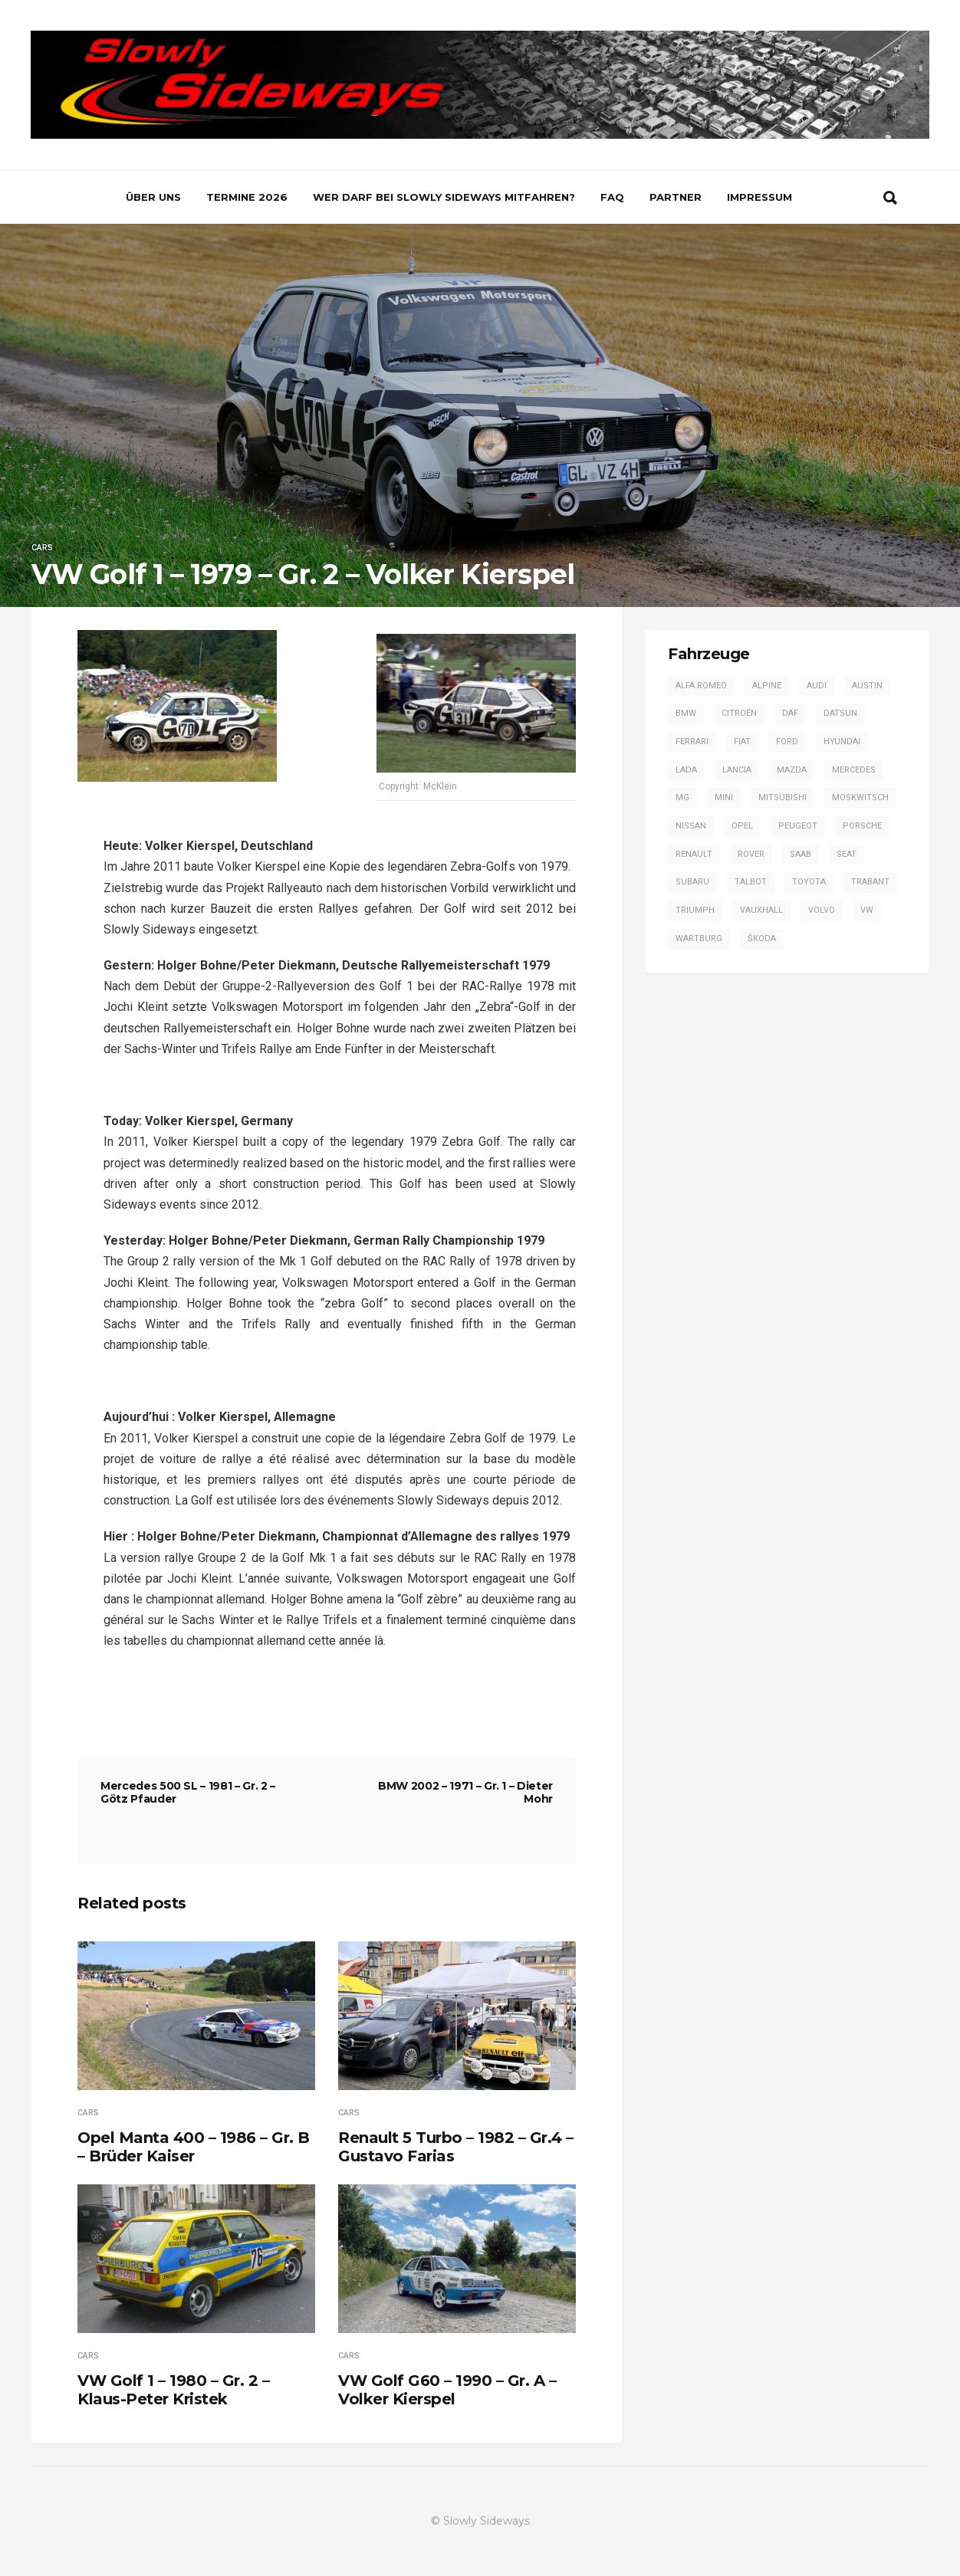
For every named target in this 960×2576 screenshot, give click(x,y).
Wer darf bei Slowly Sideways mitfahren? (444, 197)
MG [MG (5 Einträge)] (682, 797)
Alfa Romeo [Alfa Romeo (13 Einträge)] (701, 686)
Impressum (759, 197)
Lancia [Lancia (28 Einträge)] (736, 770)
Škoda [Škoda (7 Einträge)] (762, 938)
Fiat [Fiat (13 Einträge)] (742, 742)
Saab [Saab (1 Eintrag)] (800, 854)
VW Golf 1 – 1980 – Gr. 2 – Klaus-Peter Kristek (173, 2389)
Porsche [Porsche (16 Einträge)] (862, 826)
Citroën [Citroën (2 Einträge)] (739, 713)
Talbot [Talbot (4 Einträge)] (751, 882)
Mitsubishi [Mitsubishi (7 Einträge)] (782, 797)
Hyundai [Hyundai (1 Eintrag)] (842, 742)
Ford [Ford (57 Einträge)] (787, 742)
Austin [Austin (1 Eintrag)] (867, 686)
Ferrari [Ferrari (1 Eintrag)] (692, 742)
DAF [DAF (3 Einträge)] (790, 713)
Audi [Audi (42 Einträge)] (817, 686)
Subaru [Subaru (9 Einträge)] (692, 882)
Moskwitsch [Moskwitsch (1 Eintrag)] (860, 797)
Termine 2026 (247, 197)
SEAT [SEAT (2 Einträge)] (846, 854)
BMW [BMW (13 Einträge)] (686, 713)
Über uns (153, 197)
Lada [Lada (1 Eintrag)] (686, 770)
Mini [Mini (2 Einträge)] (724, 797)
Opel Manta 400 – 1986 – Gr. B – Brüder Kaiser (193, 2146)
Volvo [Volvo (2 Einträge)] (821, 910)
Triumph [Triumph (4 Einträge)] (695, 910)
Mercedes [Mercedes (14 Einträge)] (854, 770)
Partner (675, 197)
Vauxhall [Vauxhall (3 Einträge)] (761, 910)
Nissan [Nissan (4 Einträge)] (691, 826)
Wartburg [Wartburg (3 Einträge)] (699, 938)
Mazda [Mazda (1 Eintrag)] (792, 770)
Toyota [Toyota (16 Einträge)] (809, 882)
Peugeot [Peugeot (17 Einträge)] (797, 826)
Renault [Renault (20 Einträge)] (694, 854)
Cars (42, 547)
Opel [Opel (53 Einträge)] (742, 826)
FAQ (612, 197)
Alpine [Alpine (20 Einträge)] (766, 686)
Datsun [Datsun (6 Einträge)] (840, 713)
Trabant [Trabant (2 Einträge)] (870, 882)
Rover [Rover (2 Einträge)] (751, 854)
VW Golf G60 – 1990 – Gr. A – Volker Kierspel (447, 2389)
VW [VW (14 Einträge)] (866, 910)
